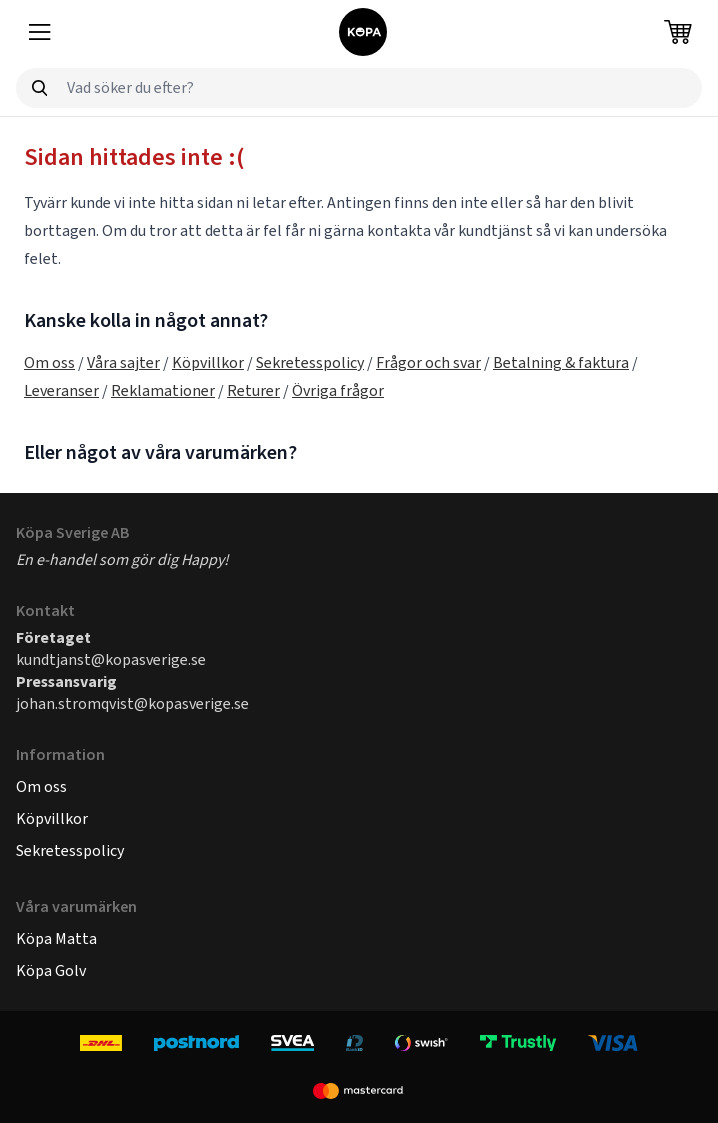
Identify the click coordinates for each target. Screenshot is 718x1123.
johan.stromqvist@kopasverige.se (132, 703)
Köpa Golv (51, 970)
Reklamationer (163, 390)
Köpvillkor (208, 362)
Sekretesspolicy (310, 362)
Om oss (49, 362)
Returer (253, 390)
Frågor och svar (428, 362)
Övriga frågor (338, 390)
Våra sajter (123, 362)
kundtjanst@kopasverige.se (111, 659)
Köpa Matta (56, 938)
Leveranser (61, 390)
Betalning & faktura (561, 362)
